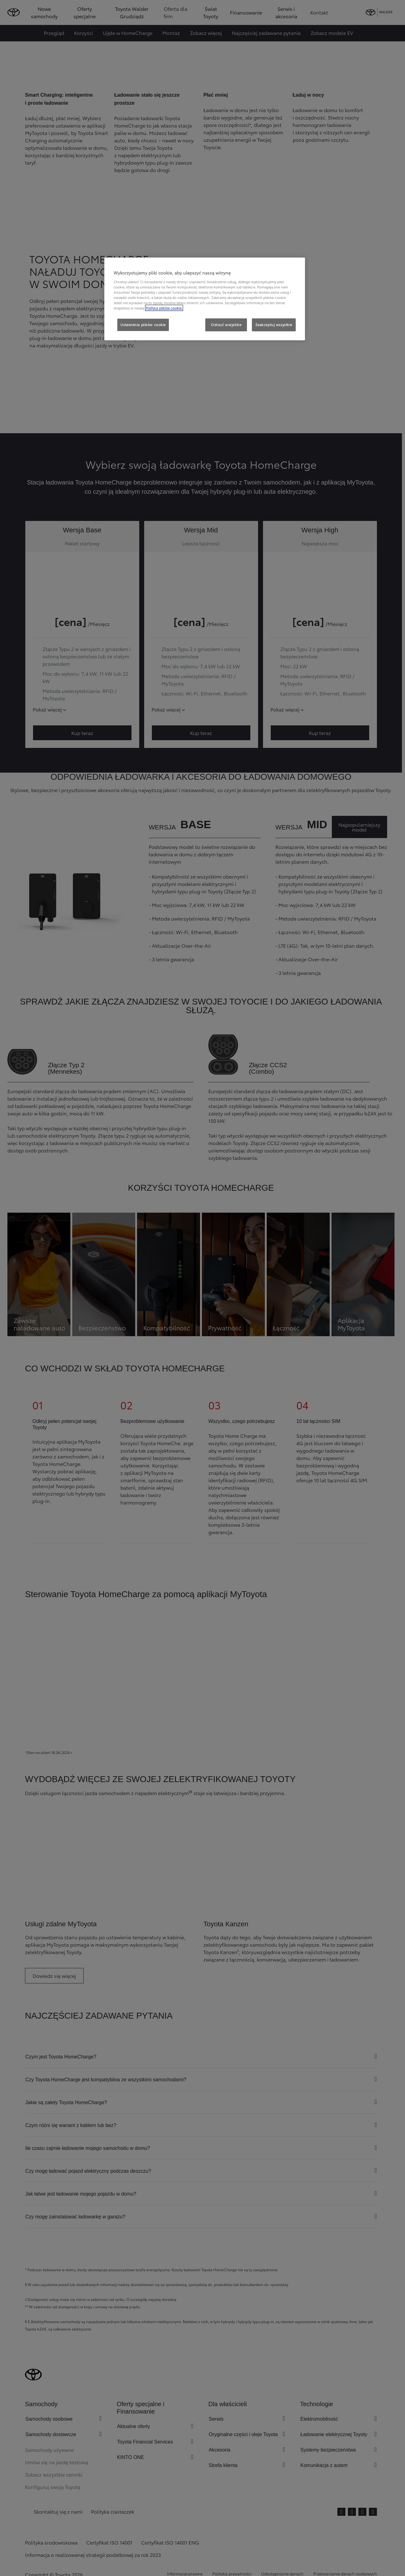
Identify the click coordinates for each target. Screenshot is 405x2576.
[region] (204, 299)
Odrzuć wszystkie (226, 324)
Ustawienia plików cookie (143, 324)
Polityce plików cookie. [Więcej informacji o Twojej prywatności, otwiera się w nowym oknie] (164, 307)
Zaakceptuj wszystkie (273, 324)
